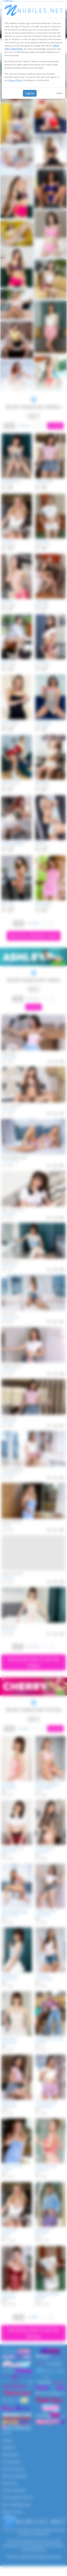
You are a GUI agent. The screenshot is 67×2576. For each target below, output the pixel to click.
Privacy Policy (15, 80)
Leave (59, 93)
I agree (29, 93)
